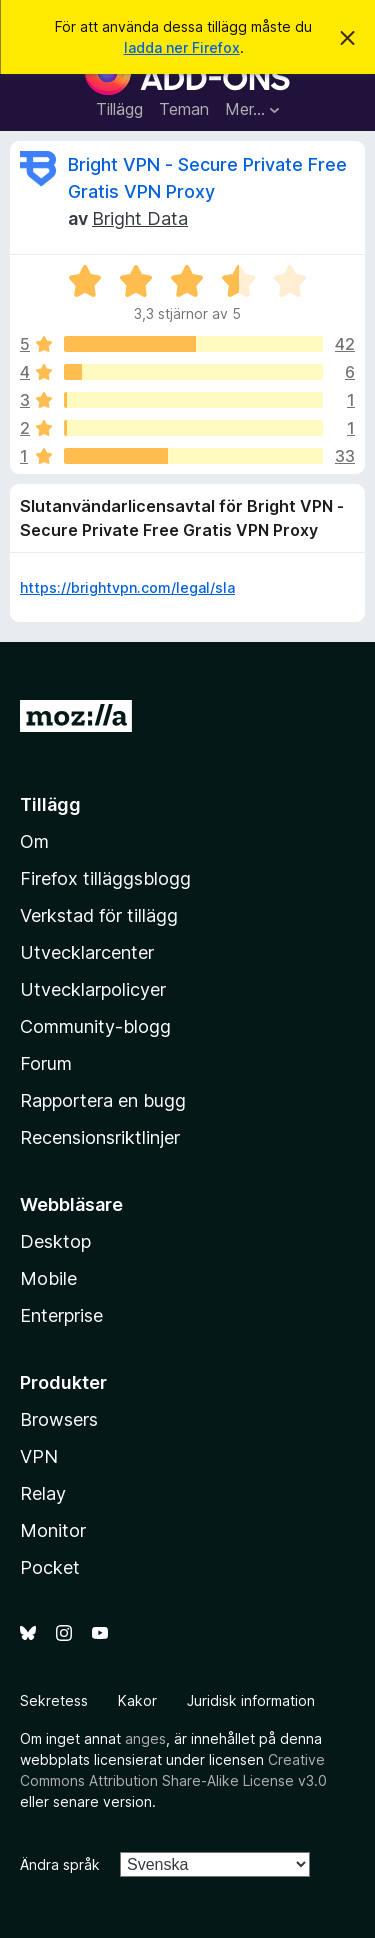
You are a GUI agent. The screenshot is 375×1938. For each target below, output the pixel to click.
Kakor (137, 1700)
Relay (43, 1493)
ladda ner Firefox (182, 47)
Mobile (48, 1278)
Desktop (55, 1241)
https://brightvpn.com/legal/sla (127, 587)
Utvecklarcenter (87, 952)
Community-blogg (95, 1026)
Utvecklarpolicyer (93, 989)
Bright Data (140, 218)
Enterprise (61, 1315)
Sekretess (54, 1700)
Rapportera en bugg (103, 1100)
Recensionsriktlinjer (100, 1137)
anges (145, 1738)
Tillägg (119, 109)
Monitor (53, 1530)
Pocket (50, 1567)
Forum (46, 1063)
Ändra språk (60, 1864)
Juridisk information (251, 1700)
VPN (39, 1456)
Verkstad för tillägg (99, 915)
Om (34, 841)
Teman (184, 109)
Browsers (59, 1419)
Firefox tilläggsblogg (105, 878)
